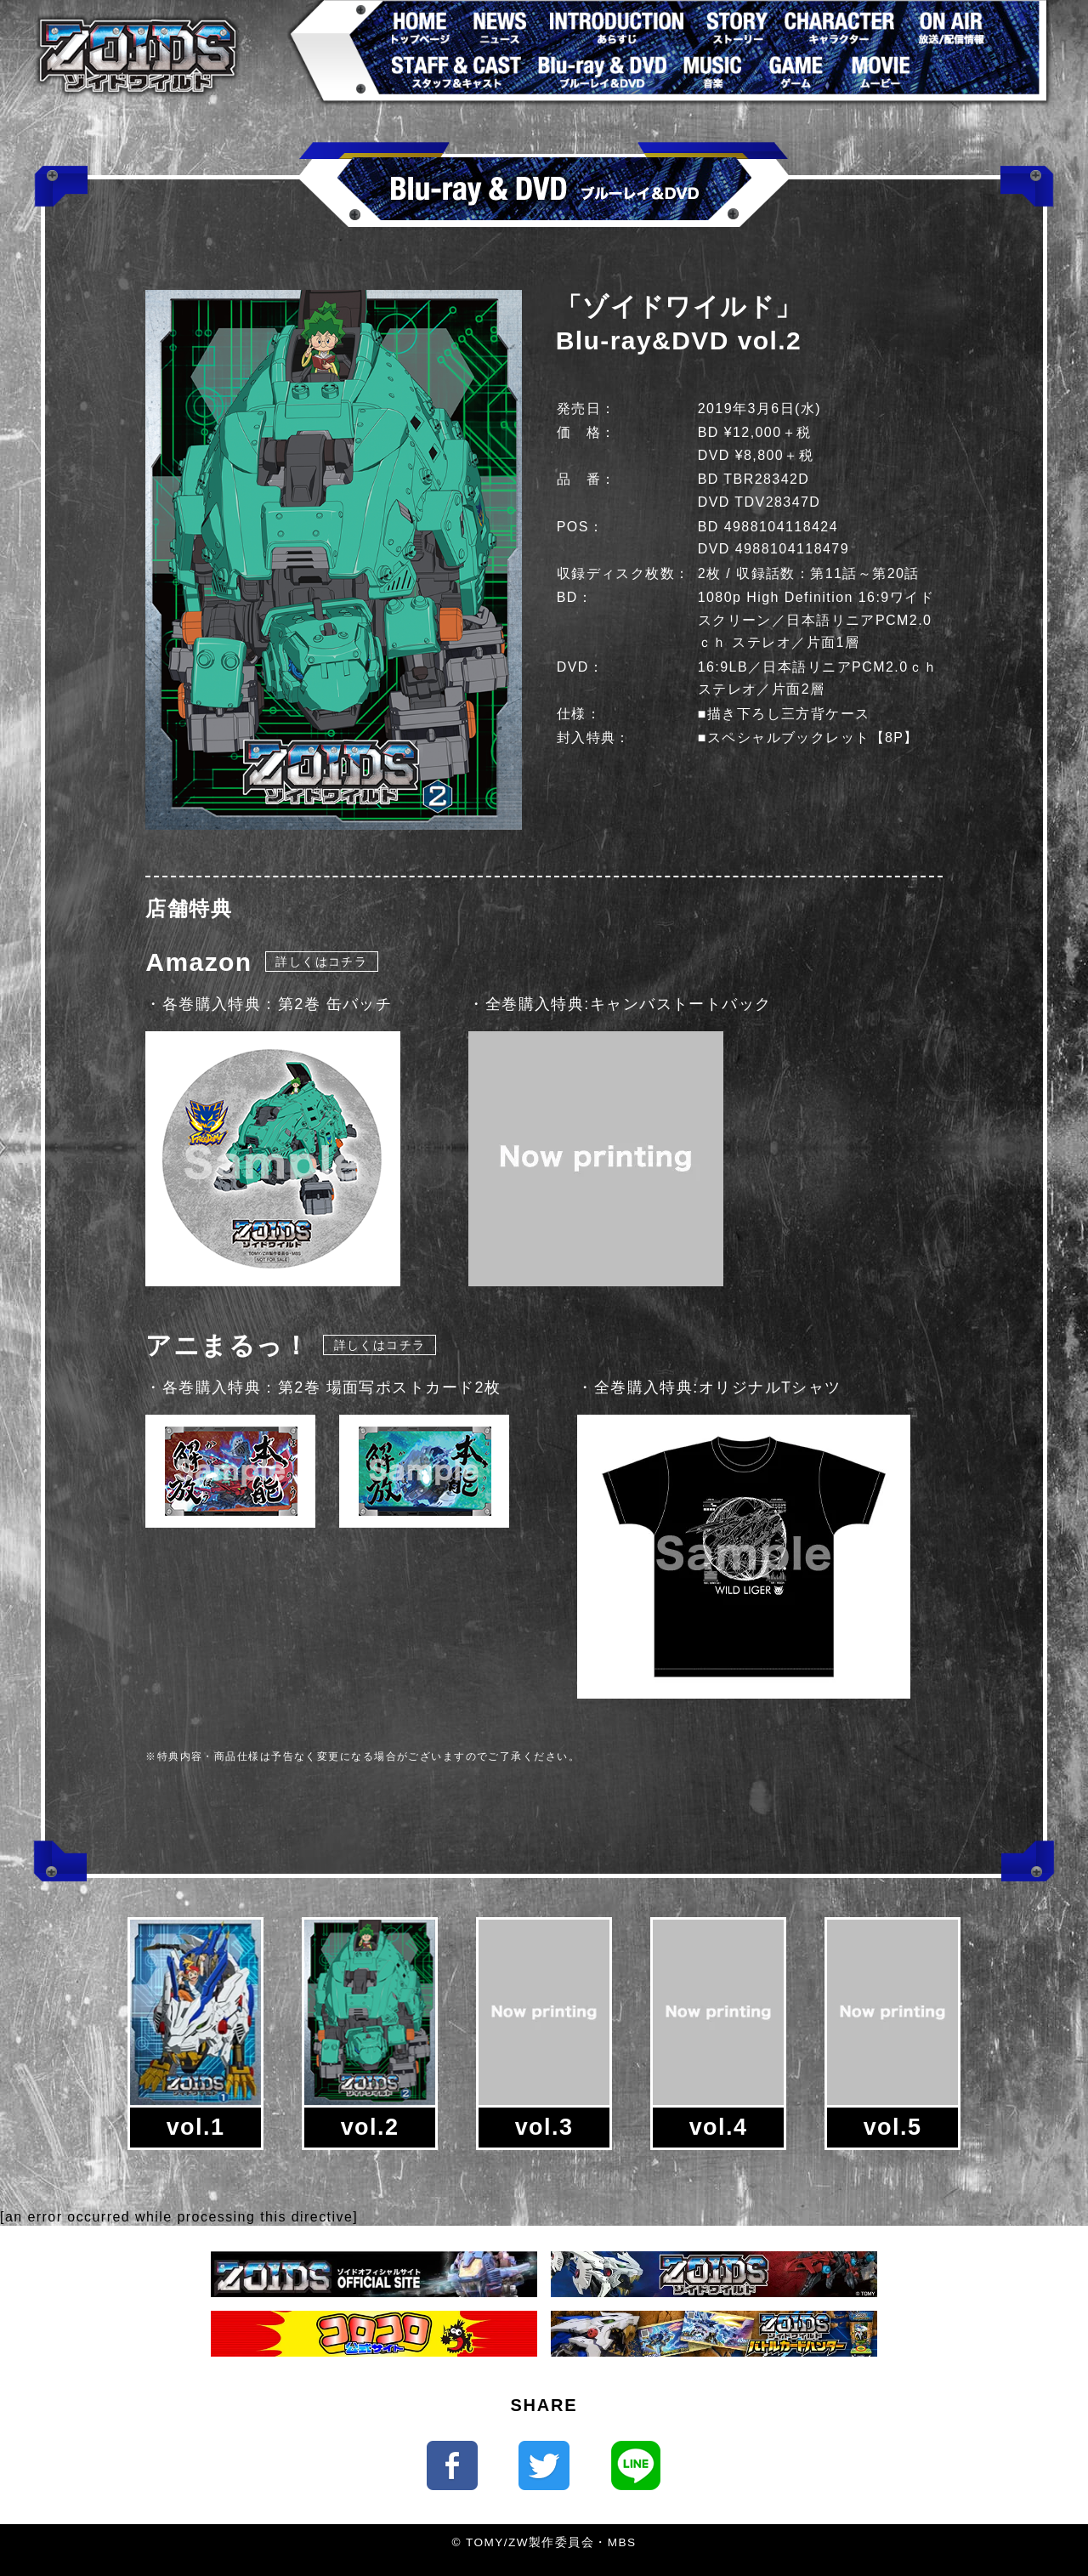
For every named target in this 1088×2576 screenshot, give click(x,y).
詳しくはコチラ (321, 961)
